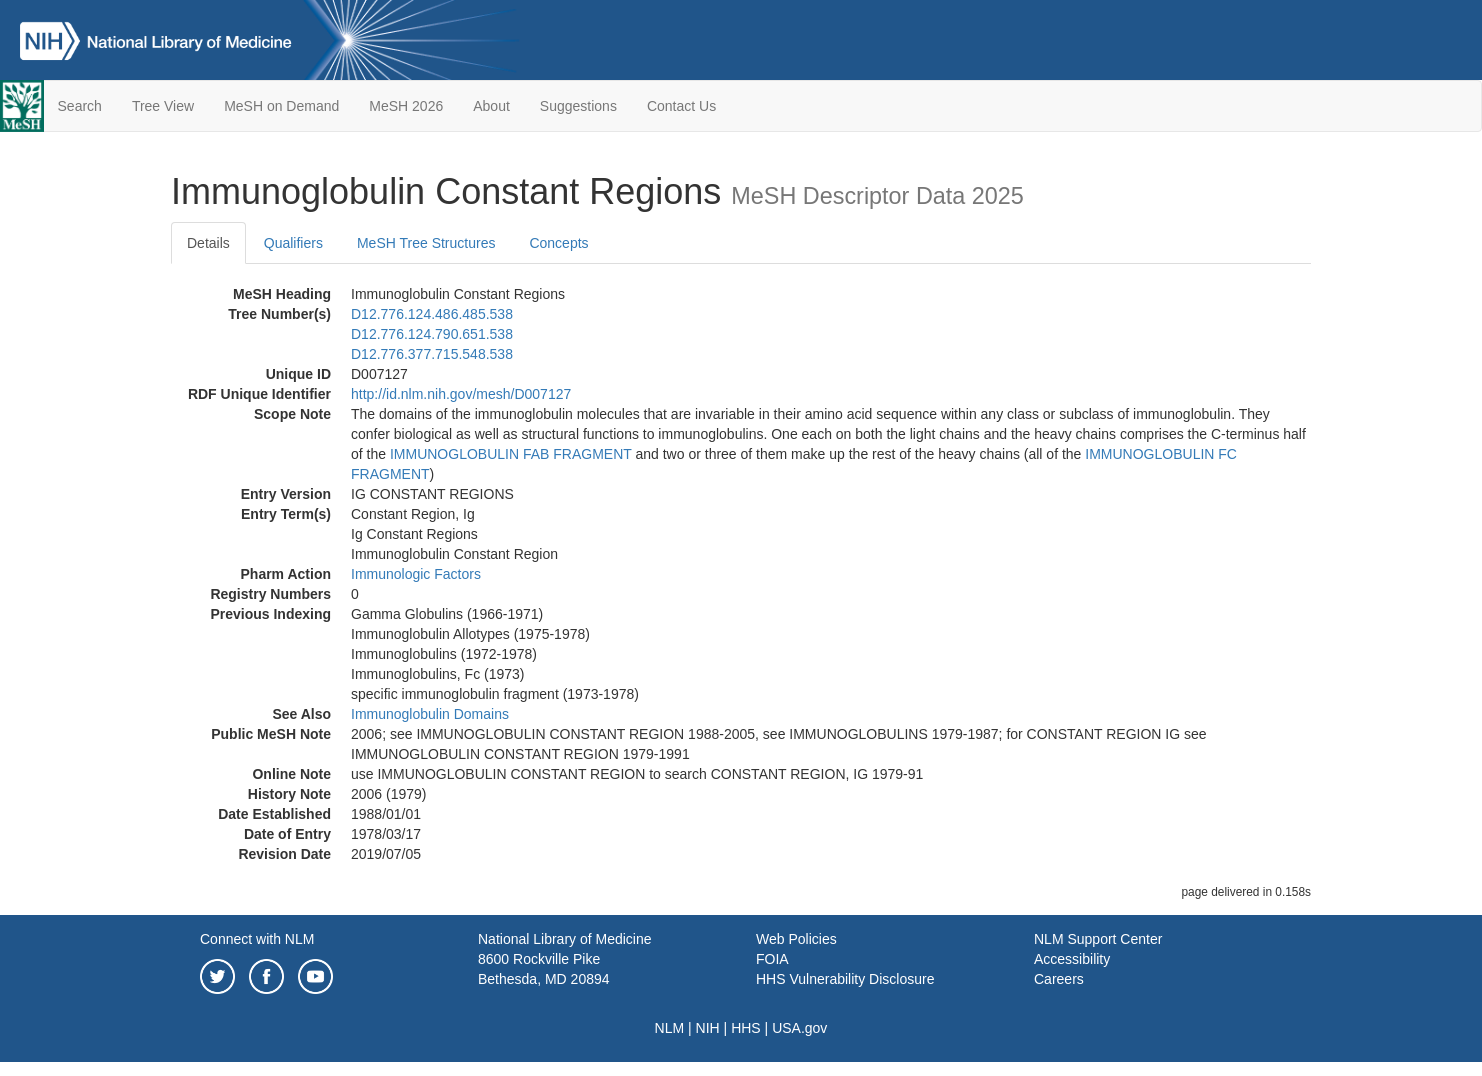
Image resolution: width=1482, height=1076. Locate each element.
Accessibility (1072, 959)
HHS (746, 1028)
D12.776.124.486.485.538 (432, 314)
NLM (670, 1028)
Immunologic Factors (416, 574)
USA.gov (799, 1028)
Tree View (163, 106)
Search (80, 106)
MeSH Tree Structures (426, 243)
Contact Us (681, 106)
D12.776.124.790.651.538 (432, 334)
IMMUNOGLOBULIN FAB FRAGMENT (511, 454)
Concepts (558, 243)
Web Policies (796, 939)
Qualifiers (293, 243)
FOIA (772, 959)
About (491, 106)
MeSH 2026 (406, 106)
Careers (1059, 979)
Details (208, 243)
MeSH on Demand (281, 106)
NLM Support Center (1098, 939)
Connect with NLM (257, 939)
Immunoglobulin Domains (430, 714)
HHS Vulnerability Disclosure (845, 979)
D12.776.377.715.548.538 (432, 354)
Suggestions (578, 106)
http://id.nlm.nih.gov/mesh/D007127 (461, 394)
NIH (708, 1028)
